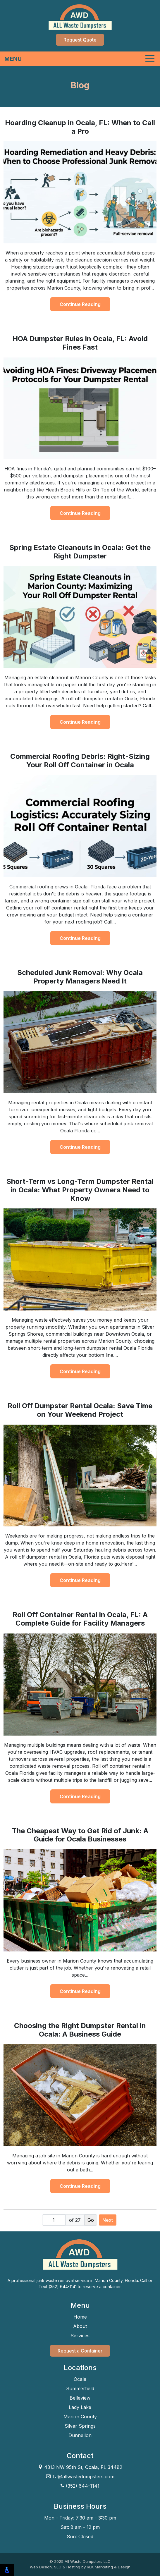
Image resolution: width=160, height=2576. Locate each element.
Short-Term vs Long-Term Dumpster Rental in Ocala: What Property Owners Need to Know (80, 1190)
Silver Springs (80, 2426)
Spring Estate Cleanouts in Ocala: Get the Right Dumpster (80, 552)
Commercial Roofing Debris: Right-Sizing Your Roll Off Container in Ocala (80, 760)
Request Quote (80, 40)
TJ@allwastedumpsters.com (80, 2476)
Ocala (80, 2379)
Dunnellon (80, 2435)
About (80, 2326)
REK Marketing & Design (108, 2567)
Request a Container (80, 2351)
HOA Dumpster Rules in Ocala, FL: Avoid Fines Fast (80, 343)
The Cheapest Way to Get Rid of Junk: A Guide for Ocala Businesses (80, 1835)
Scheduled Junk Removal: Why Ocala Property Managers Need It (80, 977)
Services (80, 2335)
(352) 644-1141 (82, 2486)
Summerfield (80, 2388)
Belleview (80, 2398)
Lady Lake (80, 2407)
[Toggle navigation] (80, 58)
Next (107, 2220)
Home (80, 2317)
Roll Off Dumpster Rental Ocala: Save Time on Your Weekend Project (80, 1410)
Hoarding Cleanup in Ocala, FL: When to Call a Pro (80, 127)
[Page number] (54, 2220)
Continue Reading (80, 304)
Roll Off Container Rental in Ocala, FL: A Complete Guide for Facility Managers (80, 1619)
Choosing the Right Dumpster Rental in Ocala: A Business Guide (80, 2030)
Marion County (80, 2416)
